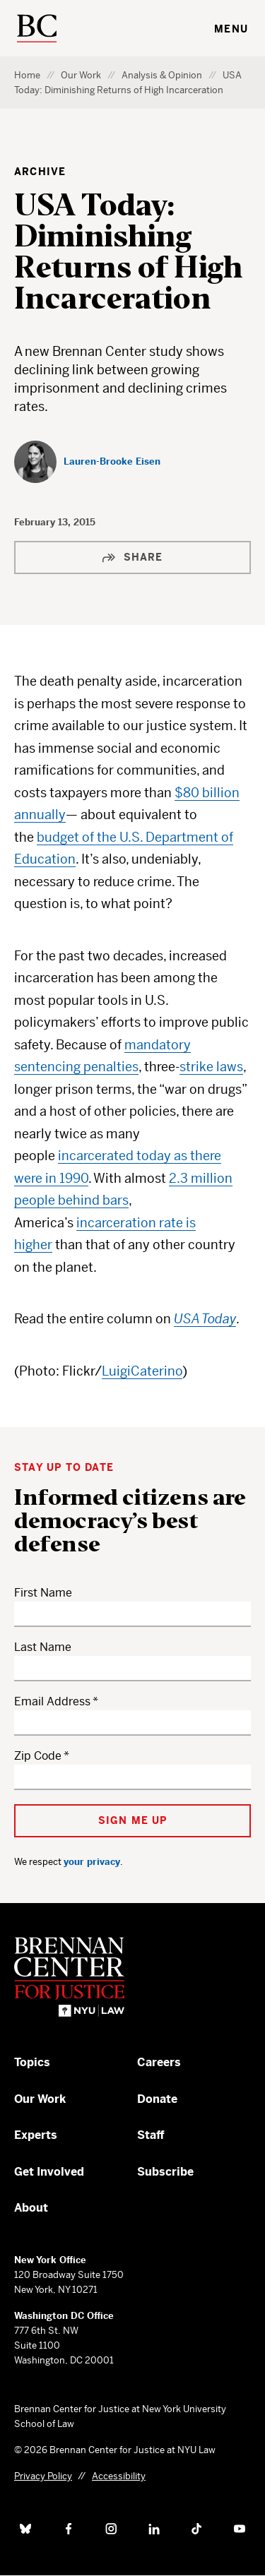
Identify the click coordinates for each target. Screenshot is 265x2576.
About (31, 2207)
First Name (43, 1592)
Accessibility (119, 2476)
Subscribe (165, 2171)
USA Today (205, 1319)
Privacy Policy (43, 2476)
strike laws (211, 1067)
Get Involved (49, 2171)
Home (27, 75)
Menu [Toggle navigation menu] (231, 29)
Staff (151, 2135)
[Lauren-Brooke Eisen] (87, 462)
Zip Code (37, 1755)
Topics (32, 2062)
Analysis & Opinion (162, 75)
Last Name (42, 1647)
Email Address (52, 1701)
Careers (159, 2062)
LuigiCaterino (142, 1371)
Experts (35, 2135)
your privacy (92, 1862)
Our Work (81, 75)
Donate (157, 2099)
